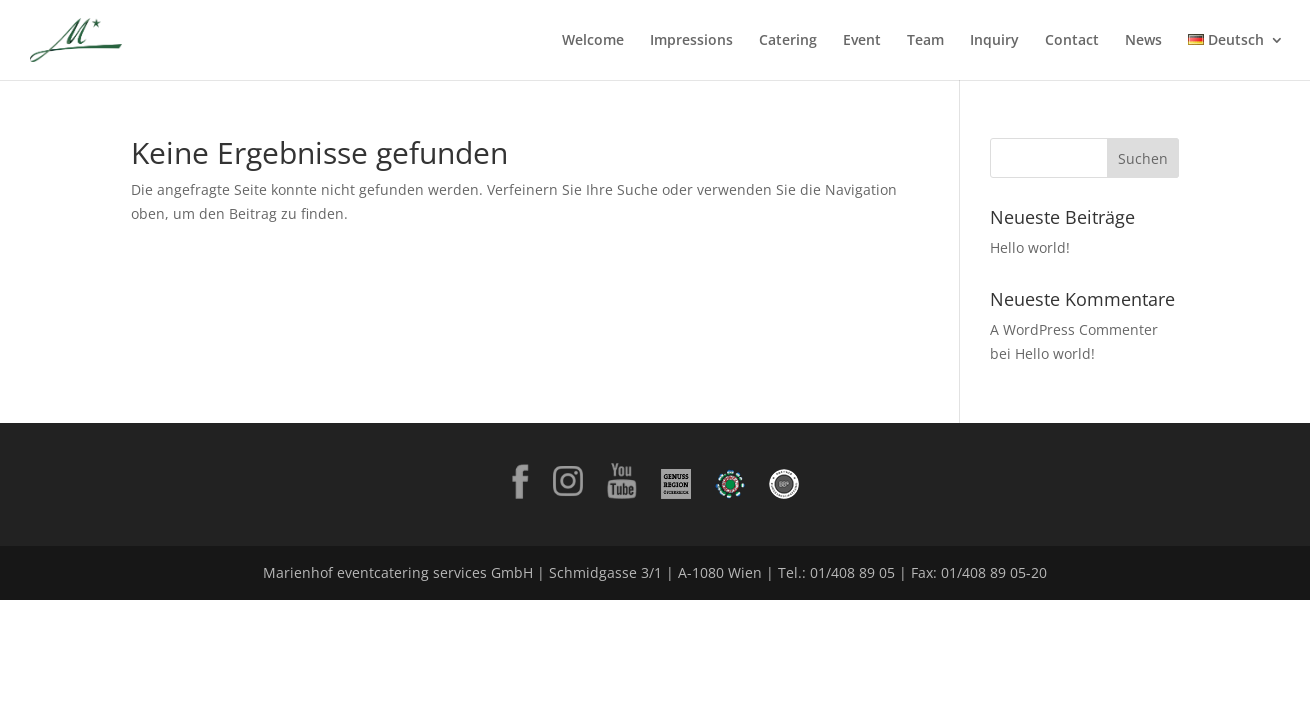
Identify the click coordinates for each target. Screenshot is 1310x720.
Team (925, 41)
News (1143, 41)
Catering (788, 41)
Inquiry (994, 41)
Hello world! (1030, 247)
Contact (1072, 41)
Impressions (691, 41)
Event (862, 41)
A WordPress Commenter (1074, 329)
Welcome (593, 41)
